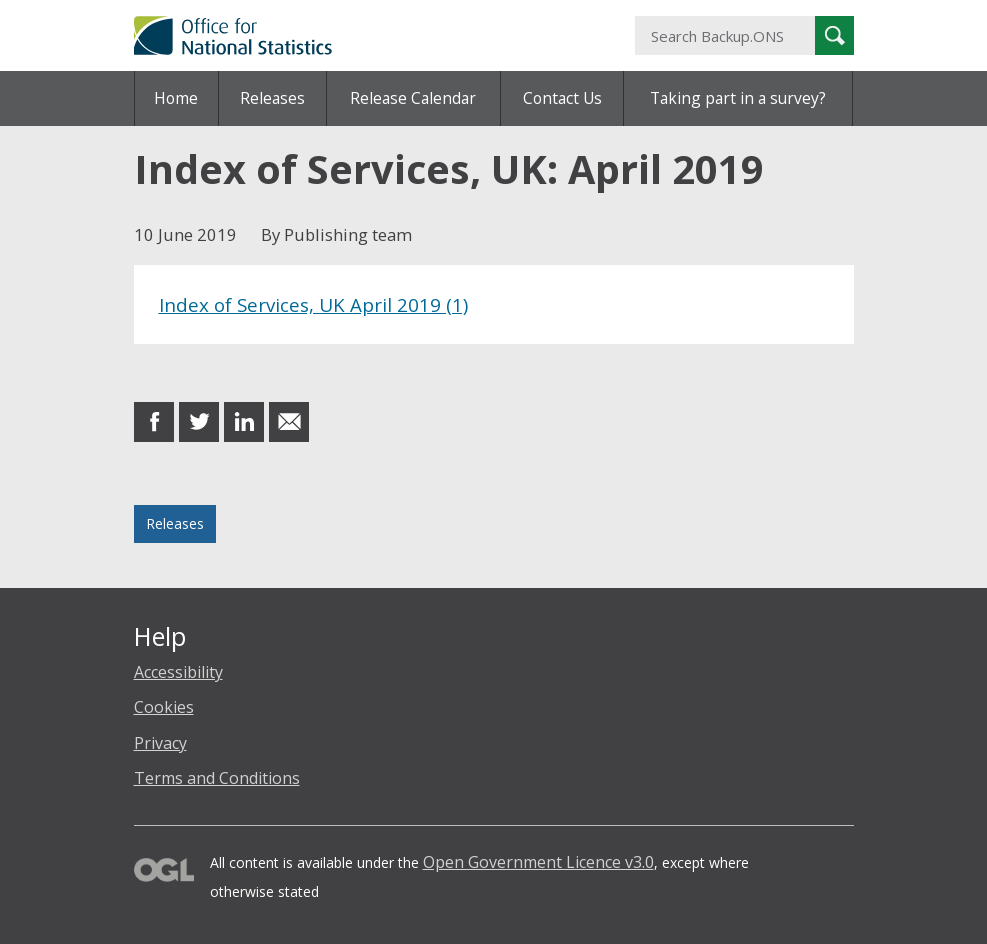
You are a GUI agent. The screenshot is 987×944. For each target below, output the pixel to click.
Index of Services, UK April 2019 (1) (313, 304)
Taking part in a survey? (738, 98)
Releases (272, 98)
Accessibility (178, 672)
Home (176, 98)
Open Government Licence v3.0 (538, 862)
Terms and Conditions (217, 778)
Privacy (160, 743)
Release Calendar (413, 98)
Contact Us (562, 98)
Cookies (164, 707)
